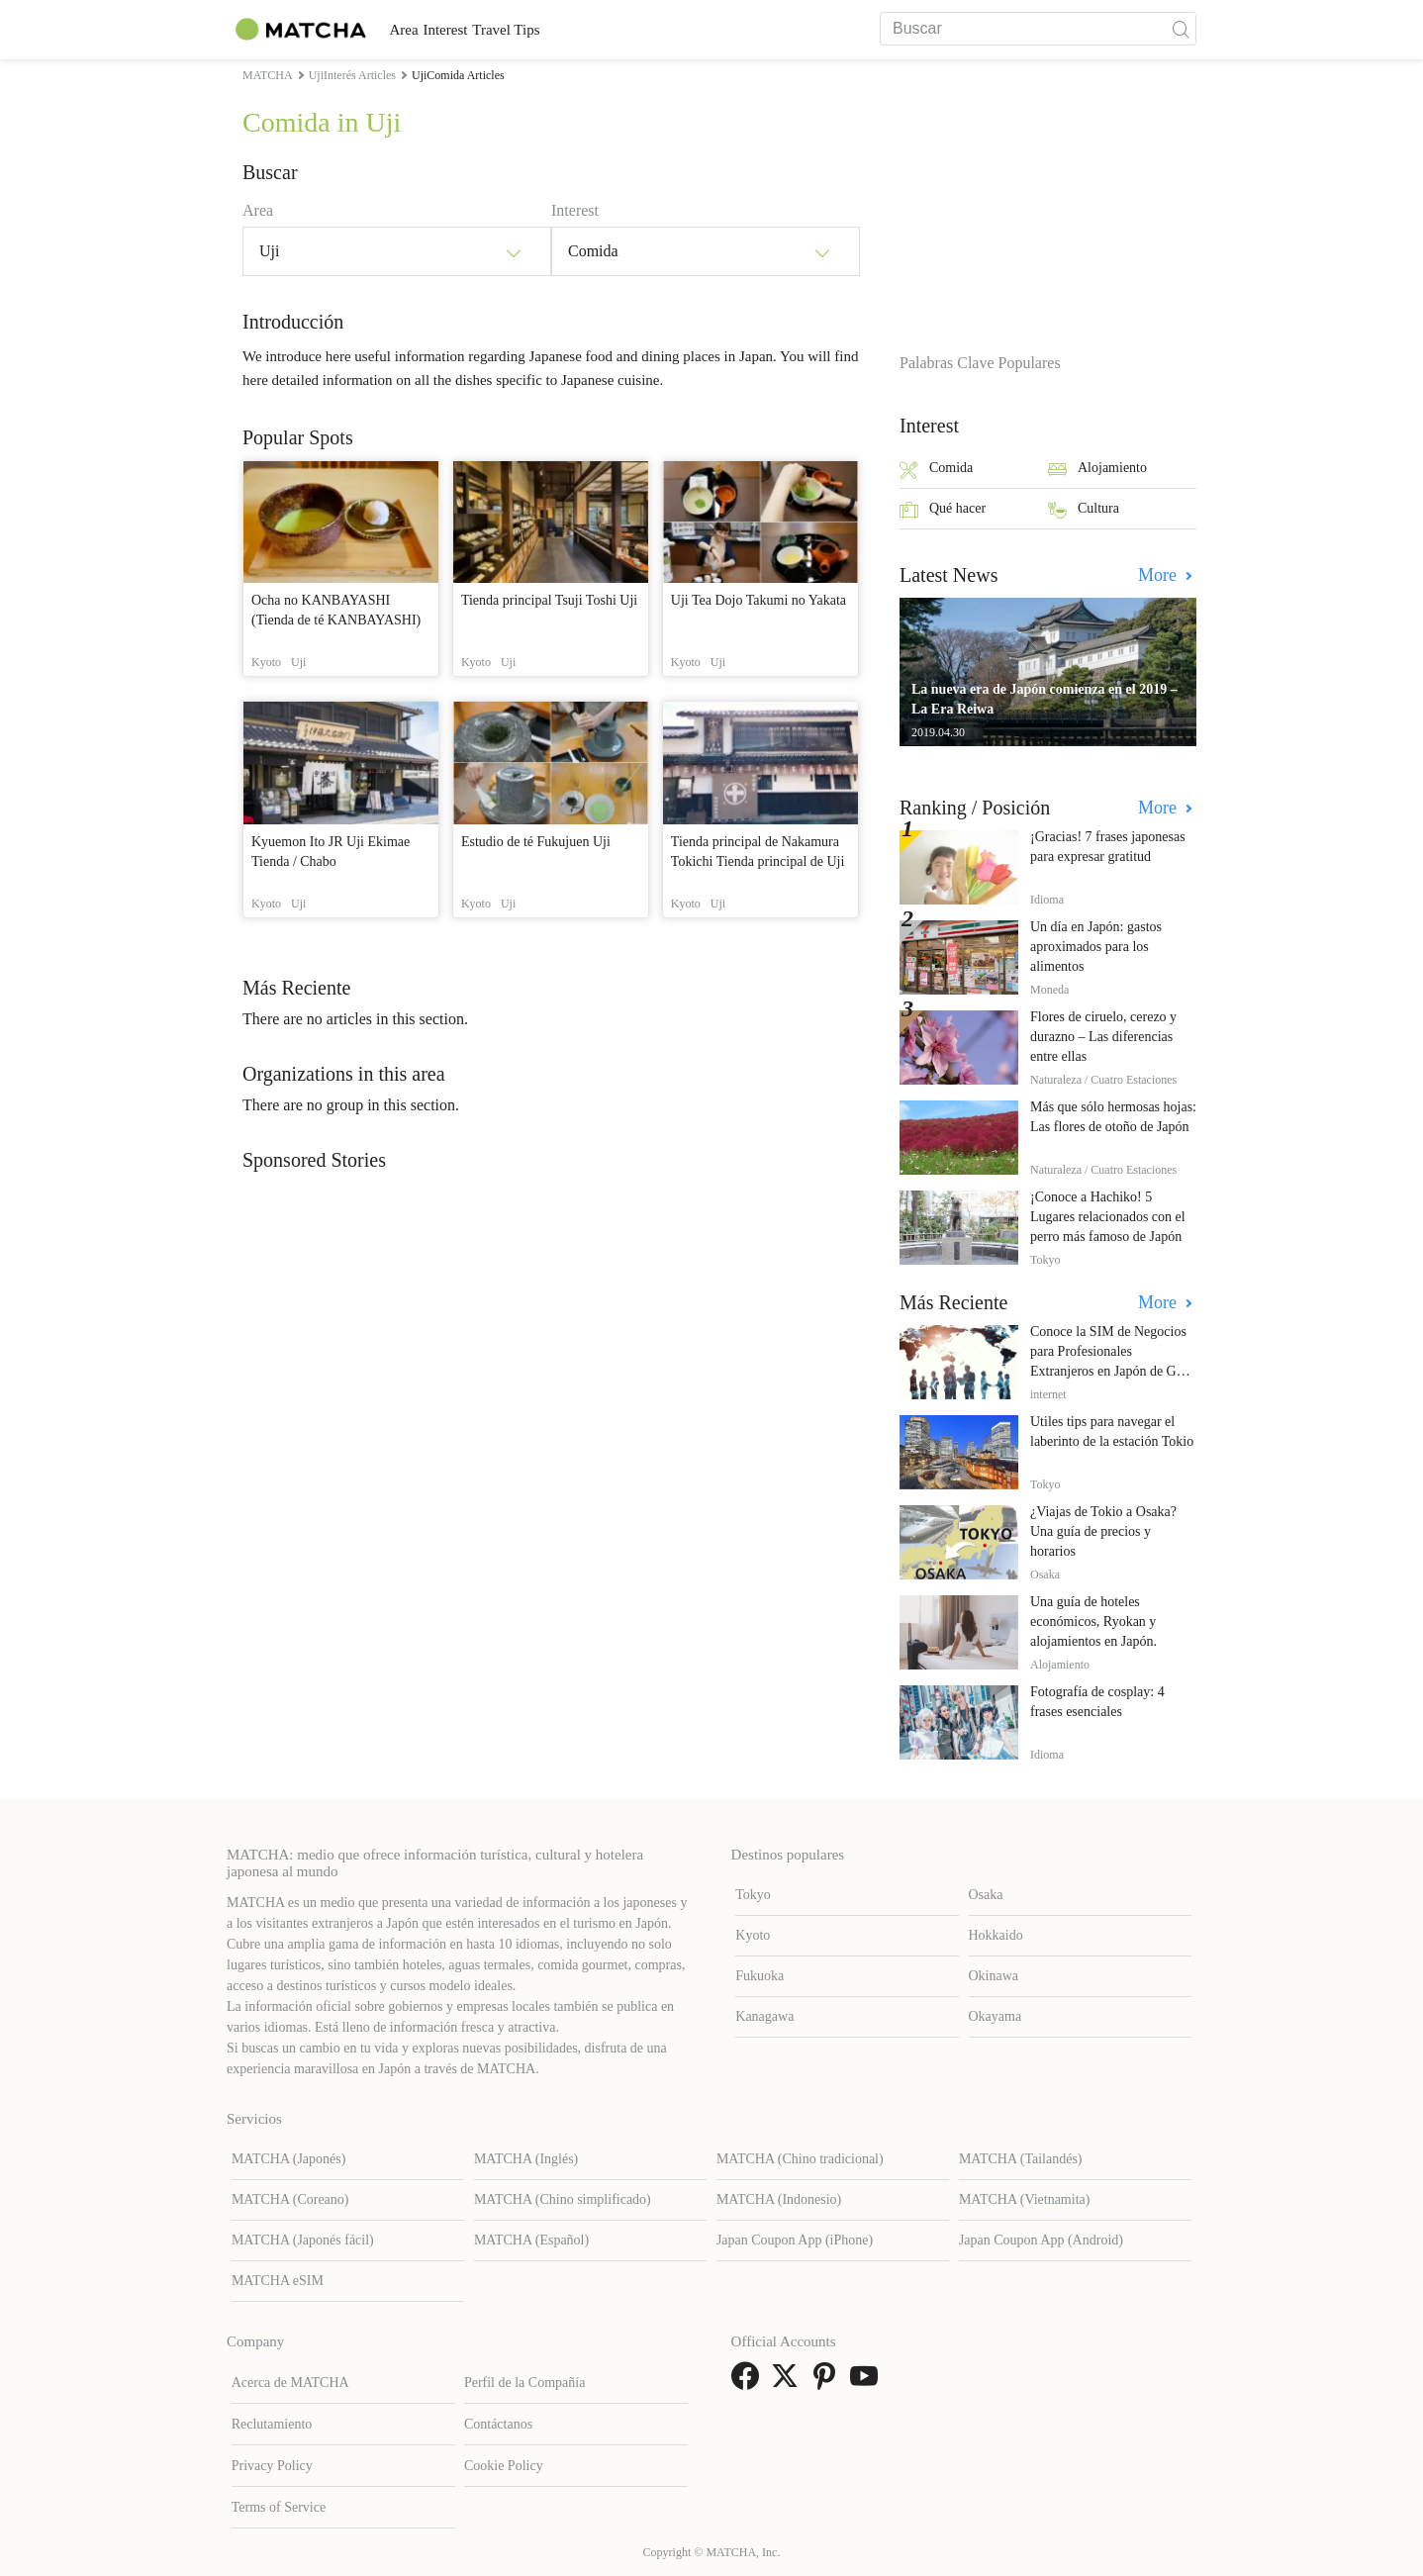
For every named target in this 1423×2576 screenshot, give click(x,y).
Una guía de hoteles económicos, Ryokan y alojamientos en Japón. (1093, 1621)
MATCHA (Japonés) (289, 2158)
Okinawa (994, 1975)
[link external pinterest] (828, 2382)
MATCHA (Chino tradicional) (800, 2158)
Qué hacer (943, 510)
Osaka (986, 1894)
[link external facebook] (749, 2382)
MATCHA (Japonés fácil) (303, 2240)
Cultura (1083, 510)
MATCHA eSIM (278, 2280)
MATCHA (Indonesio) (778, 2199)
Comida (936, 469)
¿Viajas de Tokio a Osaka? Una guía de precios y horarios (1103, 1531)
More (1160, 575)
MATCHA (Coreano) (290, 2199)
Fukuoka (759, 1975)
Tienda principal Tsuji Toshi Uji (549, 600)
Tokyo (753, 1894)
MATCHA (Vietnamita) (1025, 2199)
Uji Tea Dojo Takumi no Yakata (758, 600)
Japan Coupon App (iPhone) (794, 2240)
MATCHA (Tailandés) (1021, 2158)
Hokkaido (996, 1935)
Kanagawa (764, 2016)
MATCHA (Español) (531, 2240)
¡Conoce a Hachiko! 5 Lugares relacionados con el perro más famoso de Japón (1108, 1217)
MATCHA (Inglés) (526, 2158)
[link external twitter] (788, 2382)
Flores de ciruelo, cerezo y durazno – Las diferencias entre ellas (1103, 1036)
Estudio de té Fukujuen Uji (536, 841)
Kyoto (752, 1935)
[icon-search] (1180, 29)
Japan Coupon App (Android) (1041, 2240)
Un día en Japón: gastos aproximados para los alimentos (1096, 946)
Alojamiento (1097, 469)
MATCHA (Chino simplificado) (562, 2199)
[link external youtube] (868, 2382)
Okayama (995, 2016)
